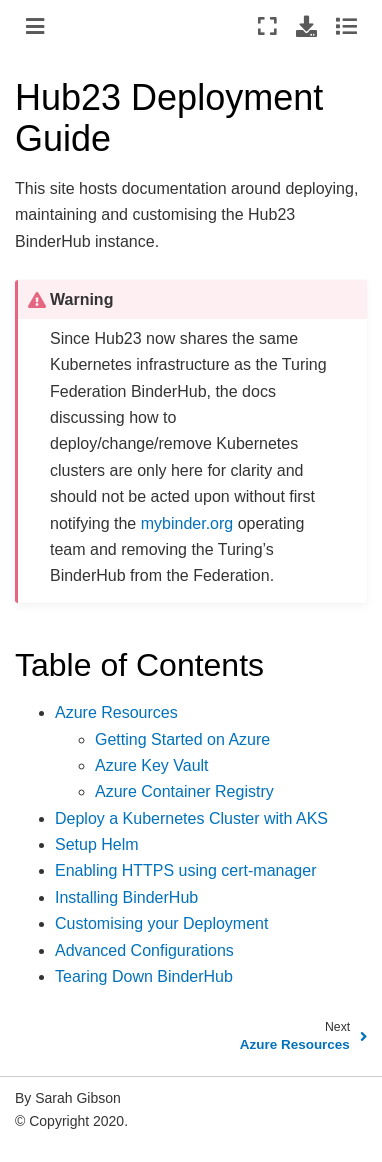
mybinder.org (187, 523)
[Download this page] (306, 26)
